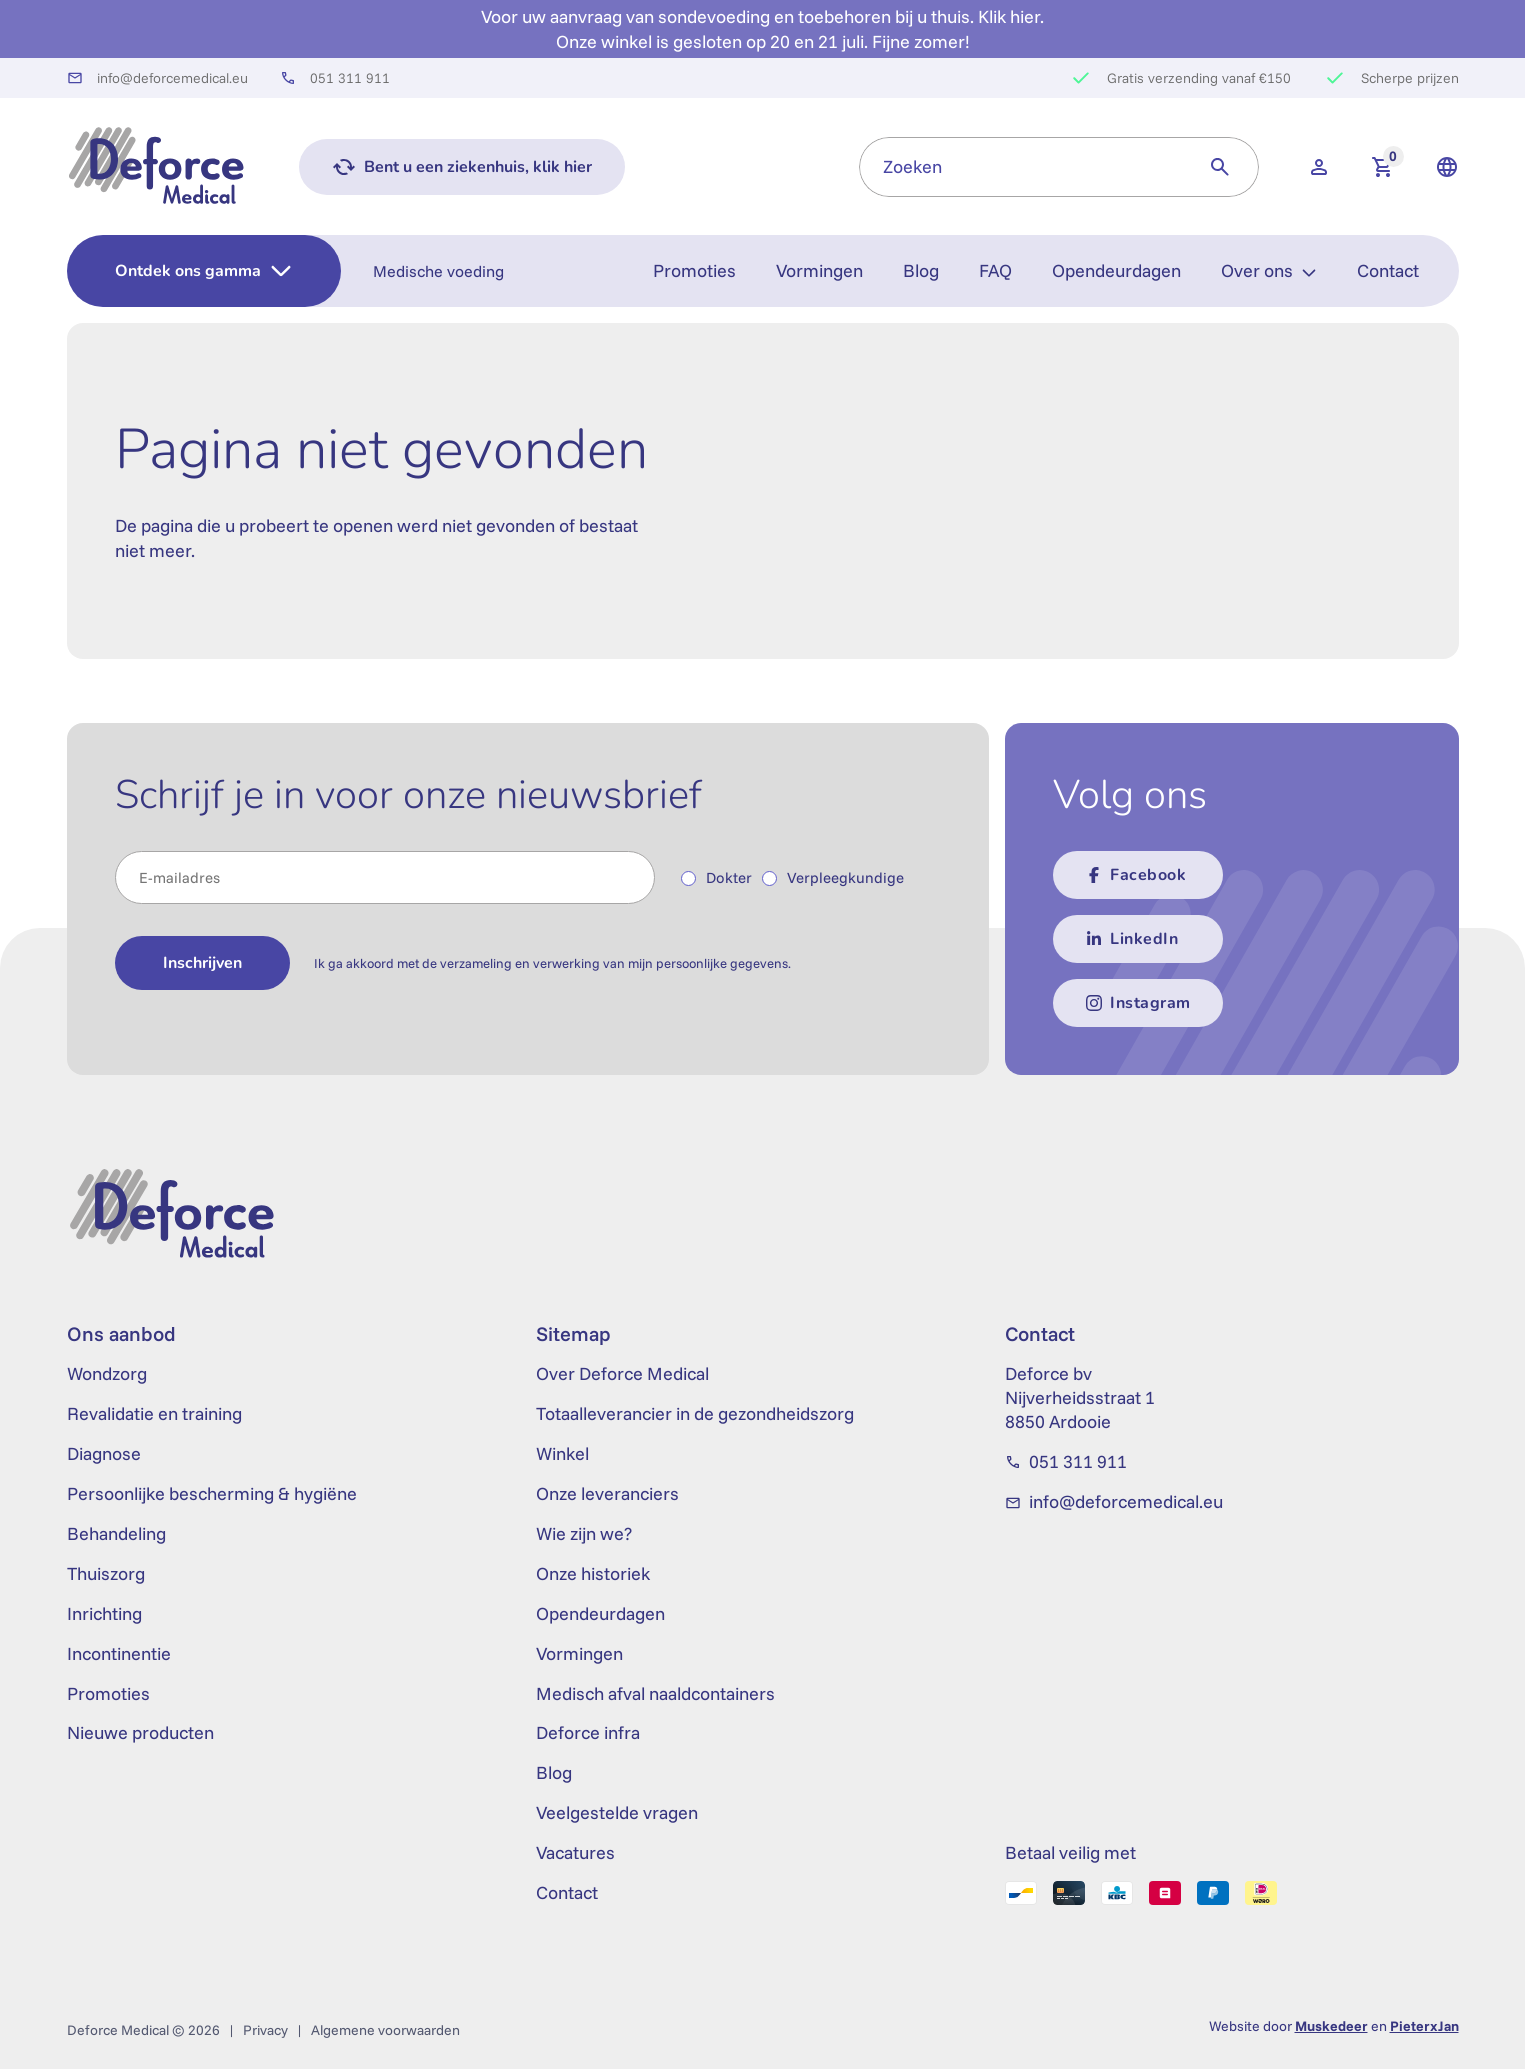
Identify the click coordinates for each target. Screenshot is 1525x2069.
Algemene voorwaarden (385, 2030)
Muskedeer (1331, 2026)
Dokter (729, 877)
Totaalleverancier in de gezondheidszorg (695, 1413)
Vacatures (575, 1852)
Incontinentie (119, 1653)
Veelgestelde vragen (617, 1812)
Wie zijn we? (584, 1533)
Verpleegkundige (845, 877)
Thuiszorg (106, 1573)
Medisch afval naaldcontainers (655, 1693)
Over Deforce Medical (622, 1373)
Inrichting (104, 1613)
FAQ (995, 270)
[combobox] (1020, 167)
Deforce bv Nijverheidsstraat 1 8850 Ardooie (1080, 1397)
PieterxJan (1424, 2026)
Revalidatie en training (154, 1413)
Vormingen (819, 270)
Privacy (265, 2030)
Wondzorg (107, 1373)
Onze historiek (593, 1573)
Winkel (562, 1453)
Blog (921, 270)
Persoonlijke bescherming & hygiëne (212, 1493)
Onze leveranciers (607, 1493)
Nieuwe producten (140, 1732)
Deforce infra (588, 1732)
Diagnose (104, 1453)
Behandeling (116, 1533)
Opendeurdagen (1116, 270)
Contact (1388, 270)
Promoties (694, 270)
